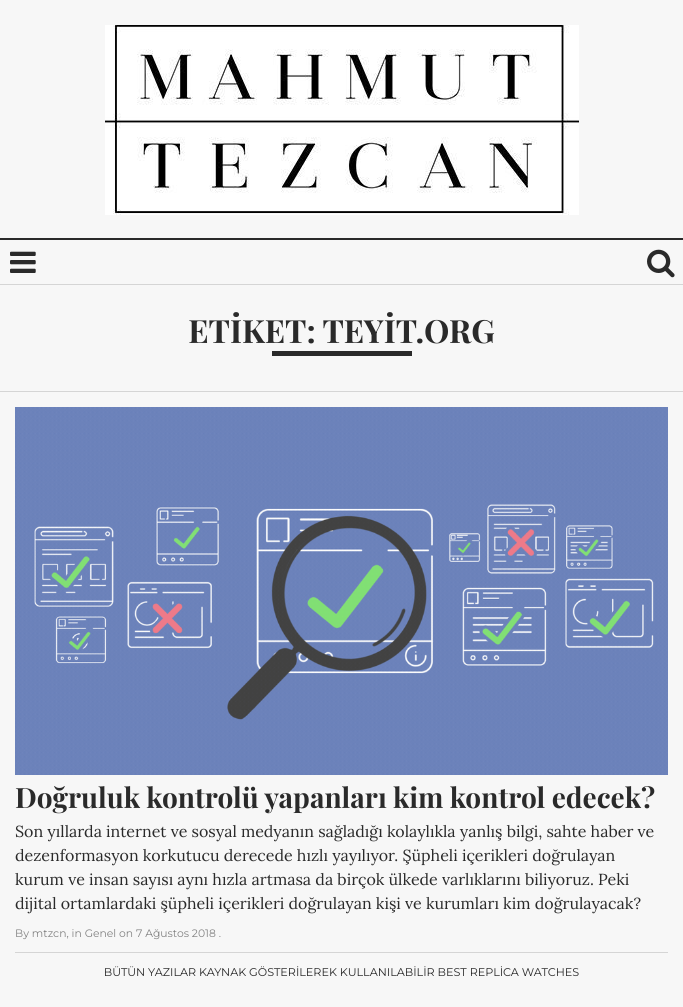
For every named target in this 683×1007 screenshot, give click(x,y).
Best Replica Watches (509, 972)
